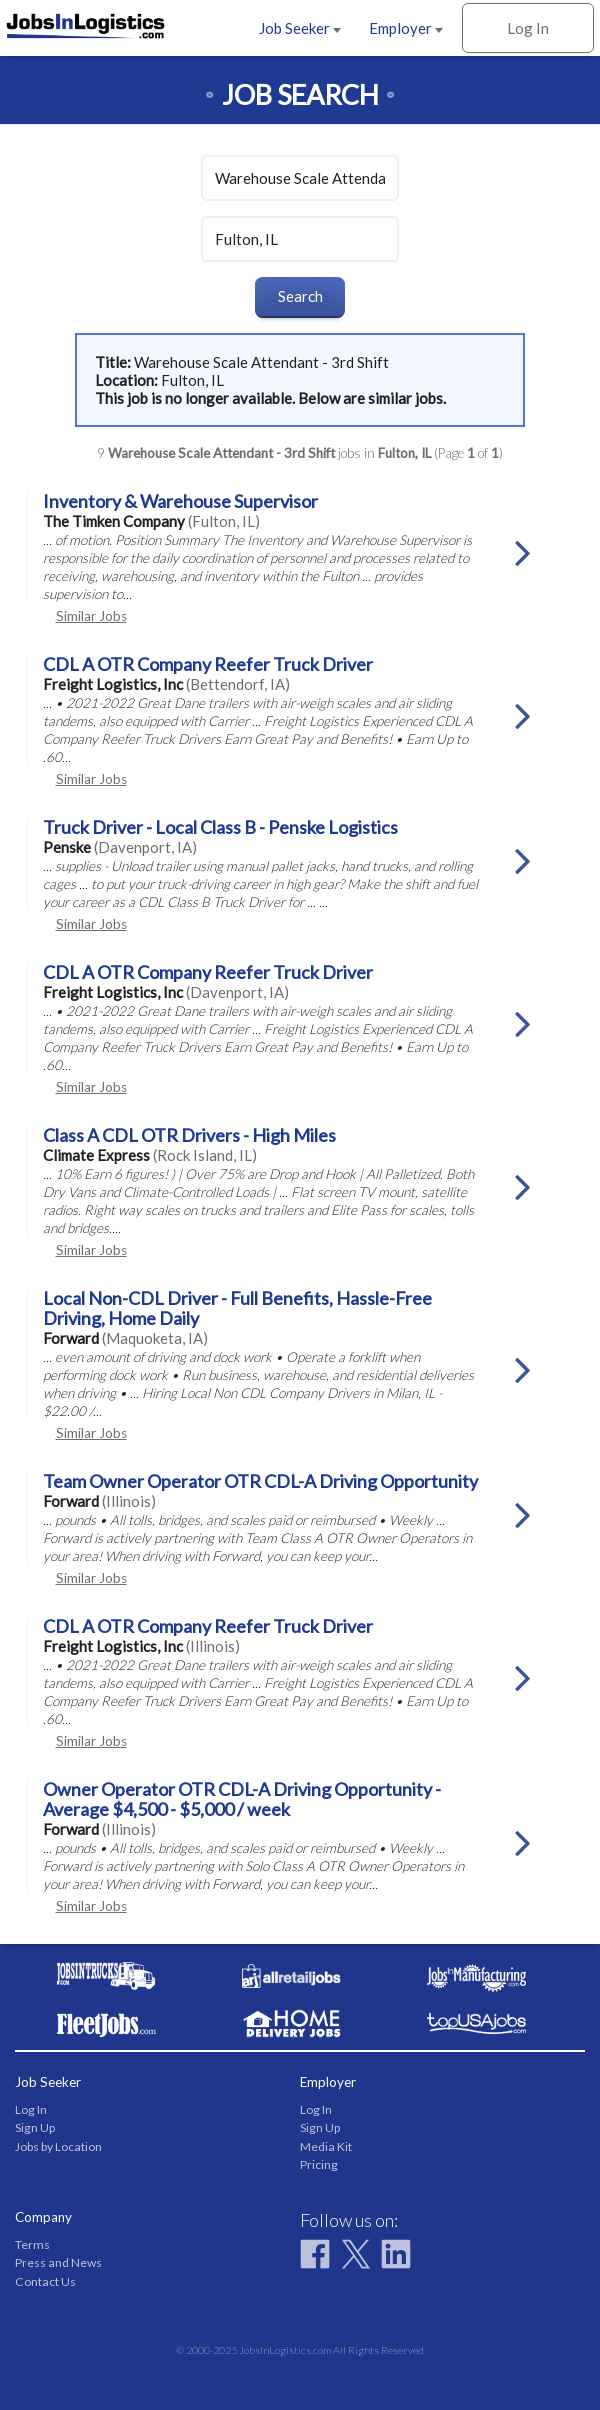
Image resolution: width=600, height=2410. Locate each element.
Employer (406, 28)
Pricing (319, 2164)
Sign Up (35, 2127)
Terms (32, 2244)
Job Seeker (300, 28)
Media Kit (326, 2146)
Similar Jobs (91, 616)
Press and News (58, 2262)
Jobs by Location (58, 2146)
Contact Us (45, 2281)
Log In (528, 28)
